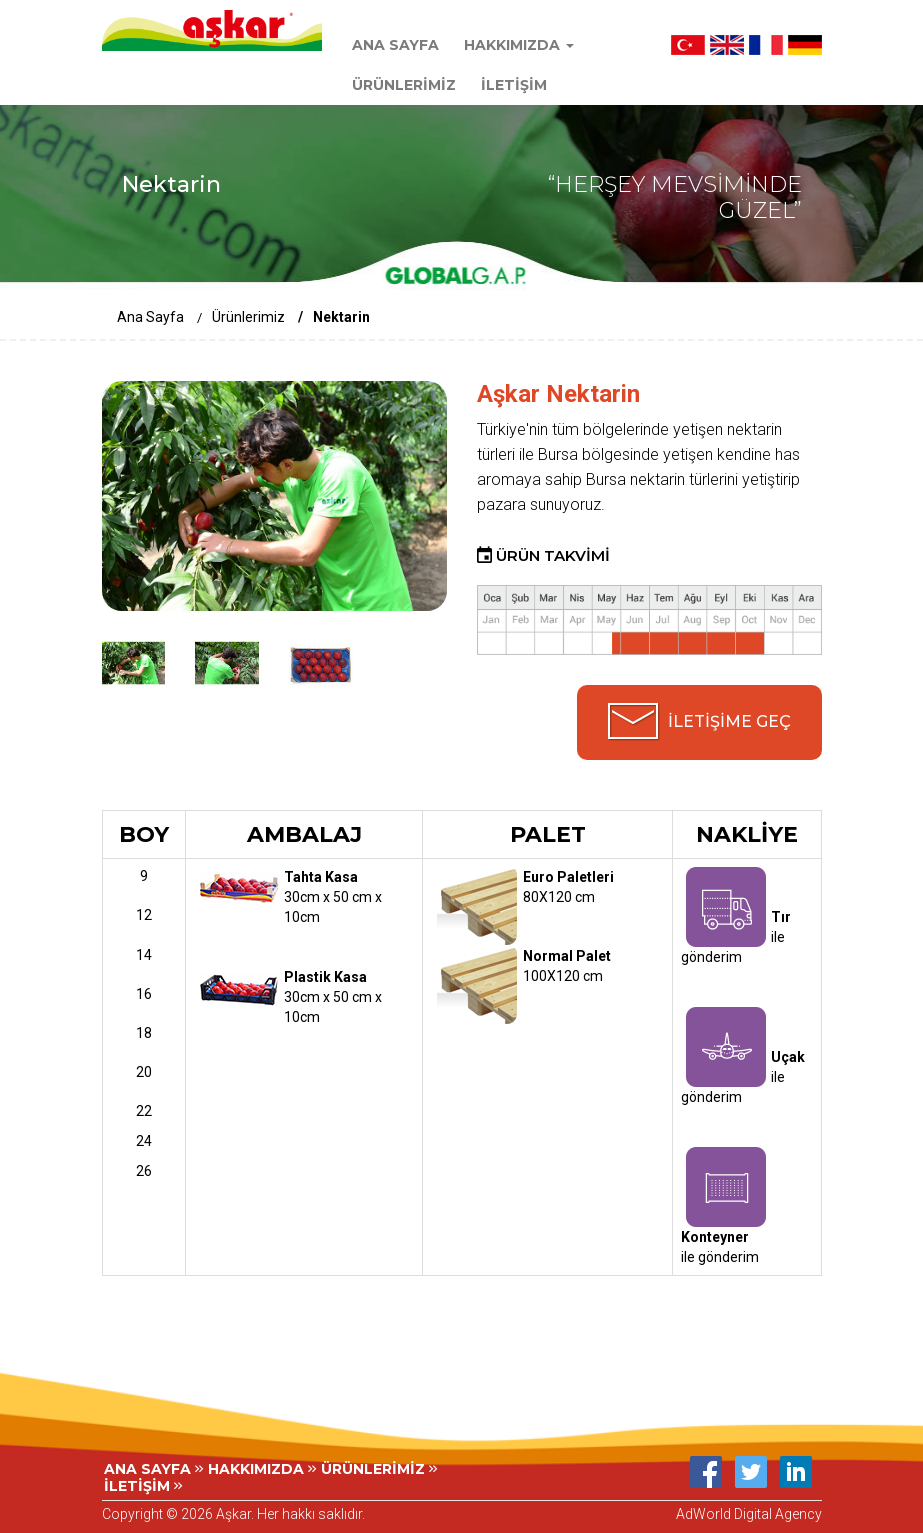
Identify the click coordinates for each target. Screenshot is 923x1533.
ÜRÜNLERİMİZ (404, 85)
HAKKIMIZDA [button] (519, 45)
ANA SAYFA (395, 45)
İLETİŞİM (514, 85)
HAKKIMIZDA (262, 1469)
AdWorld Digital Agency (749, 1514)
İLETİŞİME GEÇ (729, 721)
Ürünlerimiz (248, 317)
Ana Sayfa (150, 317)
